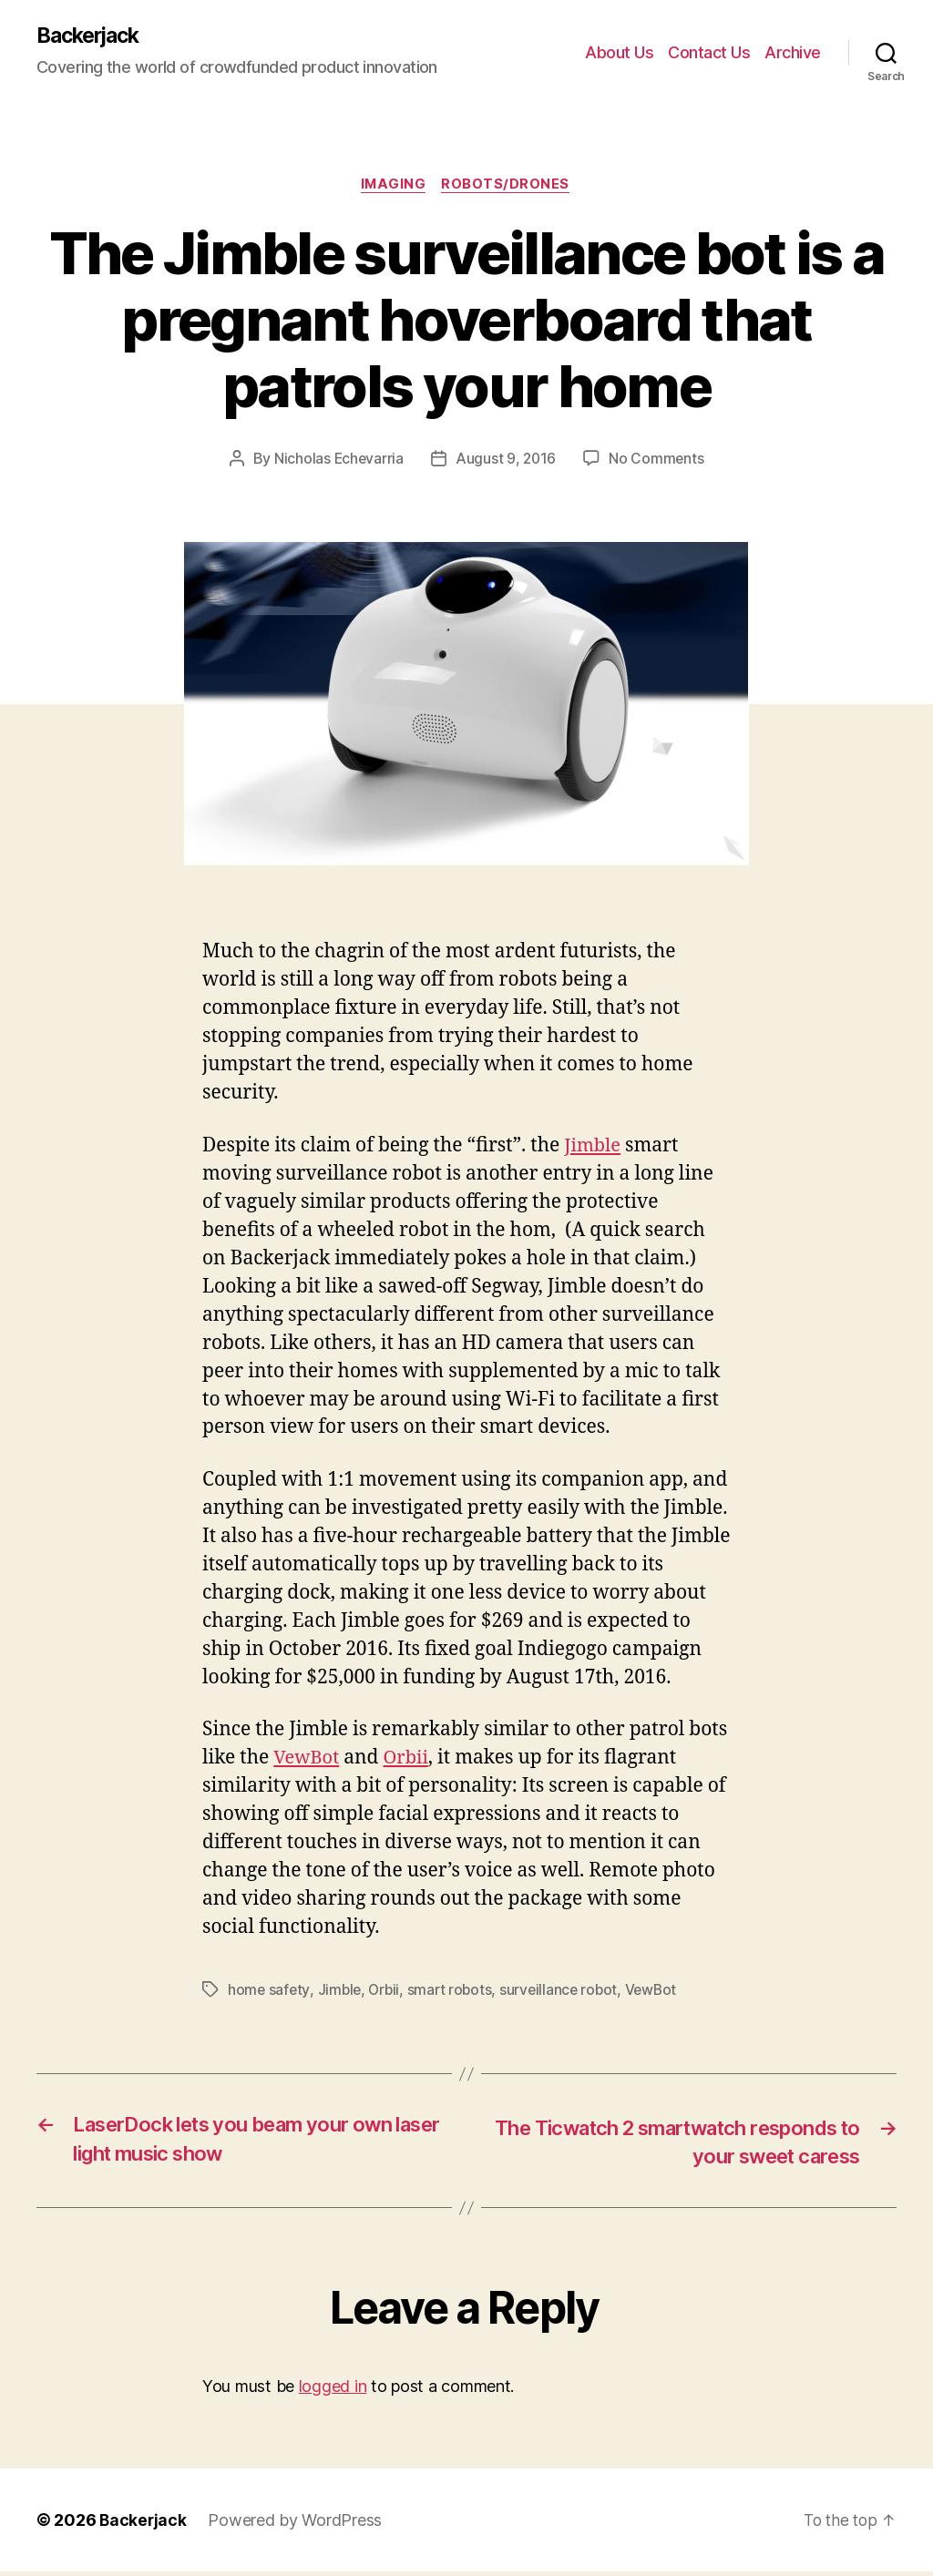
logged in (333, 2390)
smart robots (454, 1991)
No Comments (658, 461)
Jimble (593, 1147)
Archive (792, 52)
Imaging (392, 187)
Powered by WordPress (297, 2524)
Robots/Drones (508, 187)
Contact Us (709, 52)
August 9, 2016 (506, 461)
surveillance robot (566, 1991)
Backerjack (92, 36)
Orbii (410, 1759)
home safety (269, 1991)
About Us (619, 52)
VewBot (308, 1759)
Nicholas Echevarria (338, 461)
